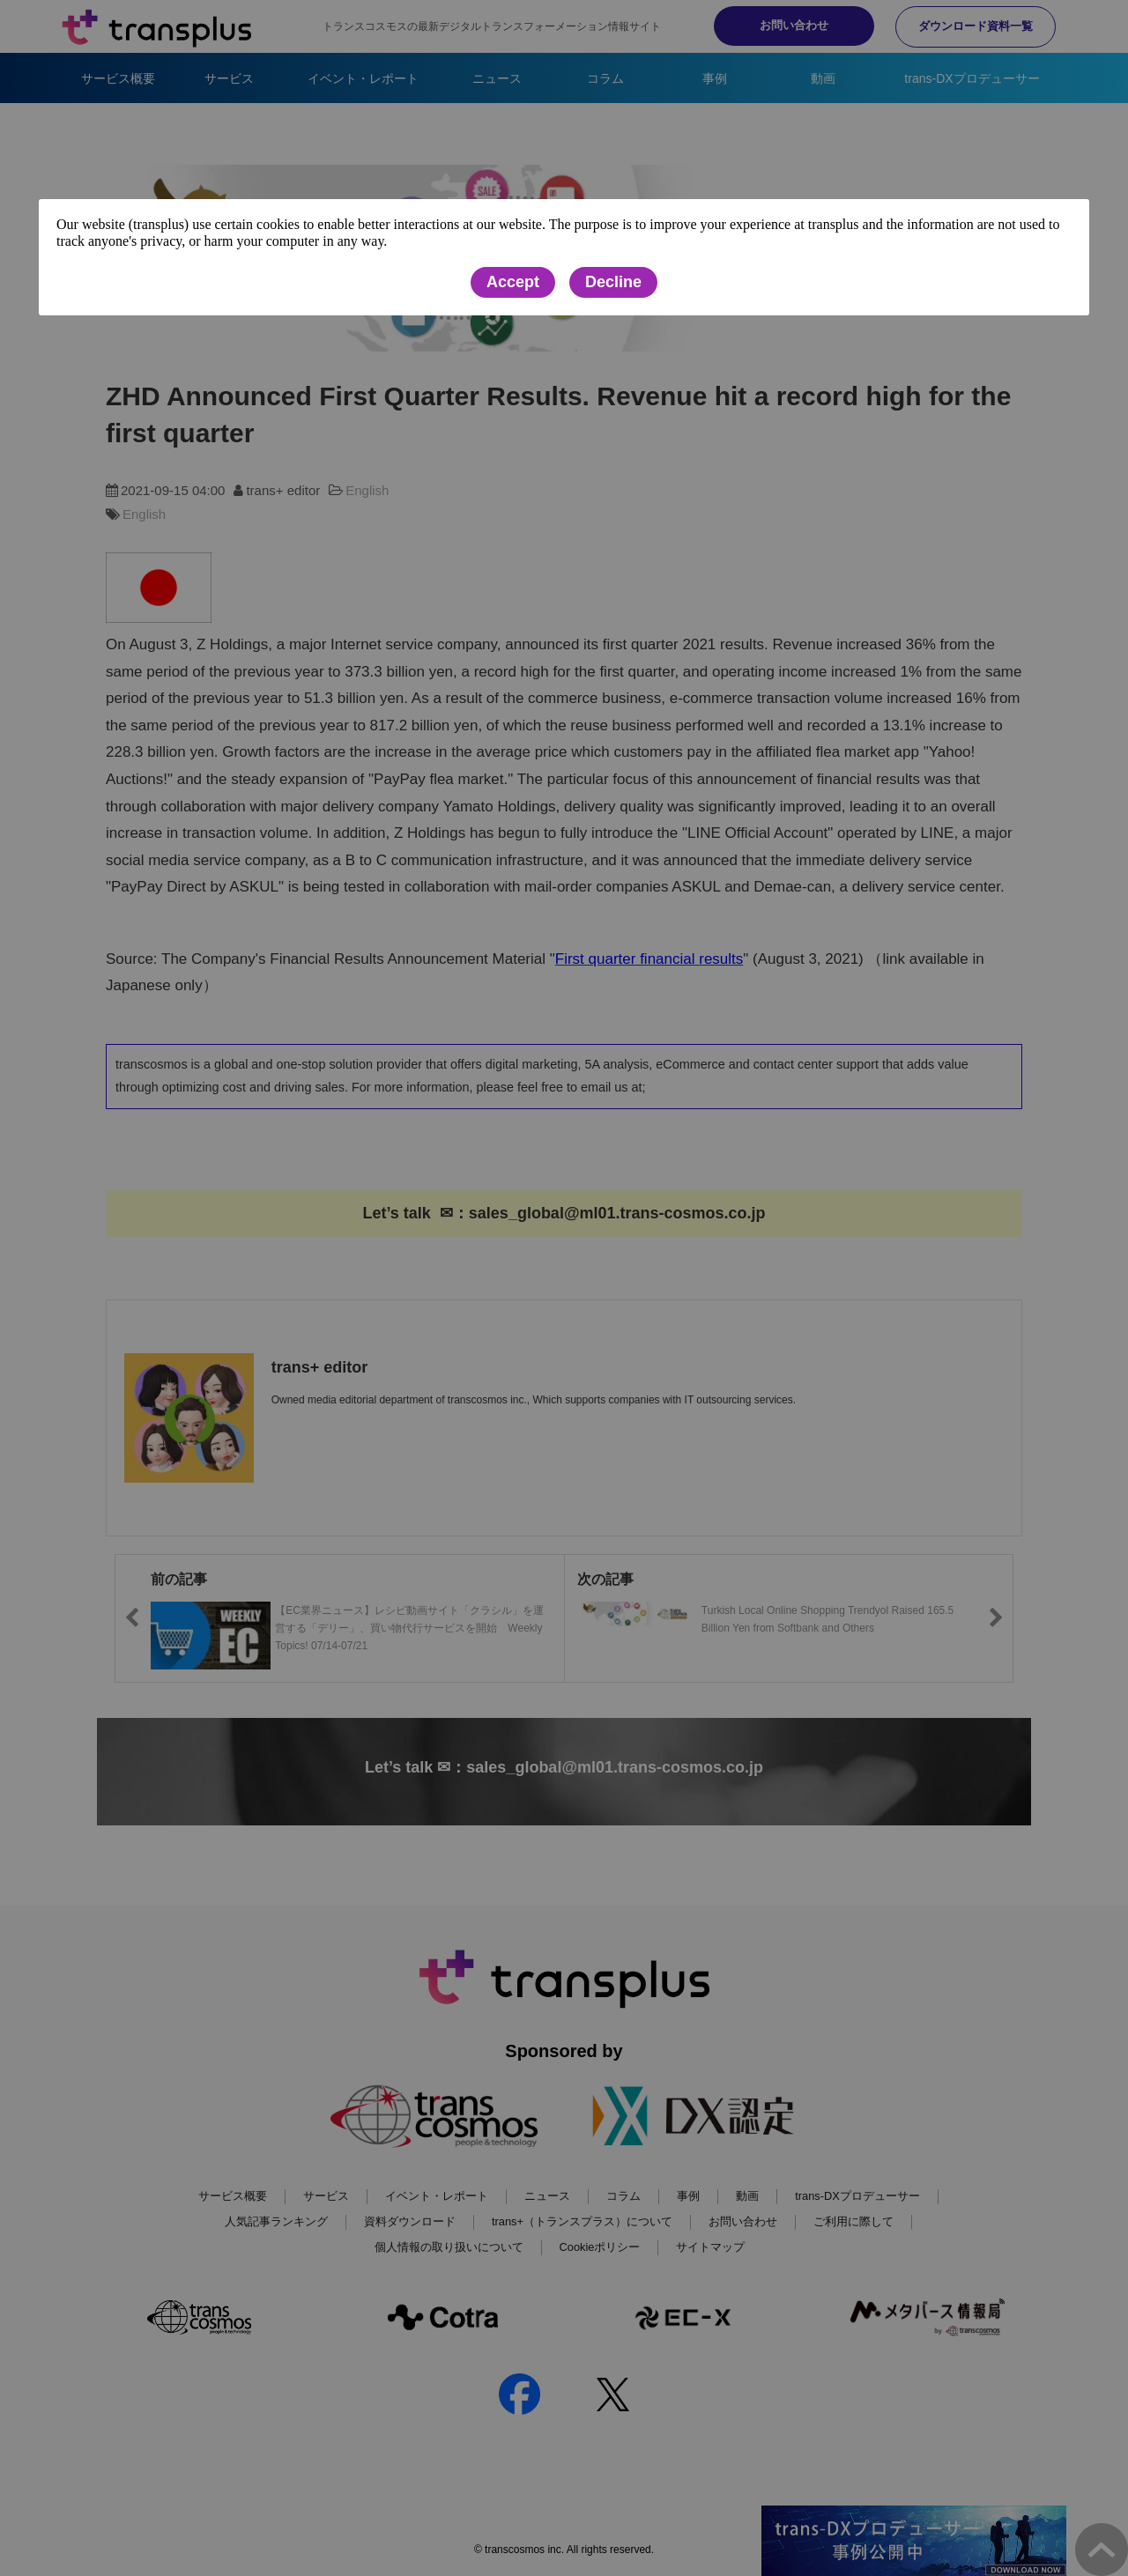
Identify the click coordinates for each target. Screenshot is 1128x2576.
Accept (512, 282)
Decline (613, 282)
